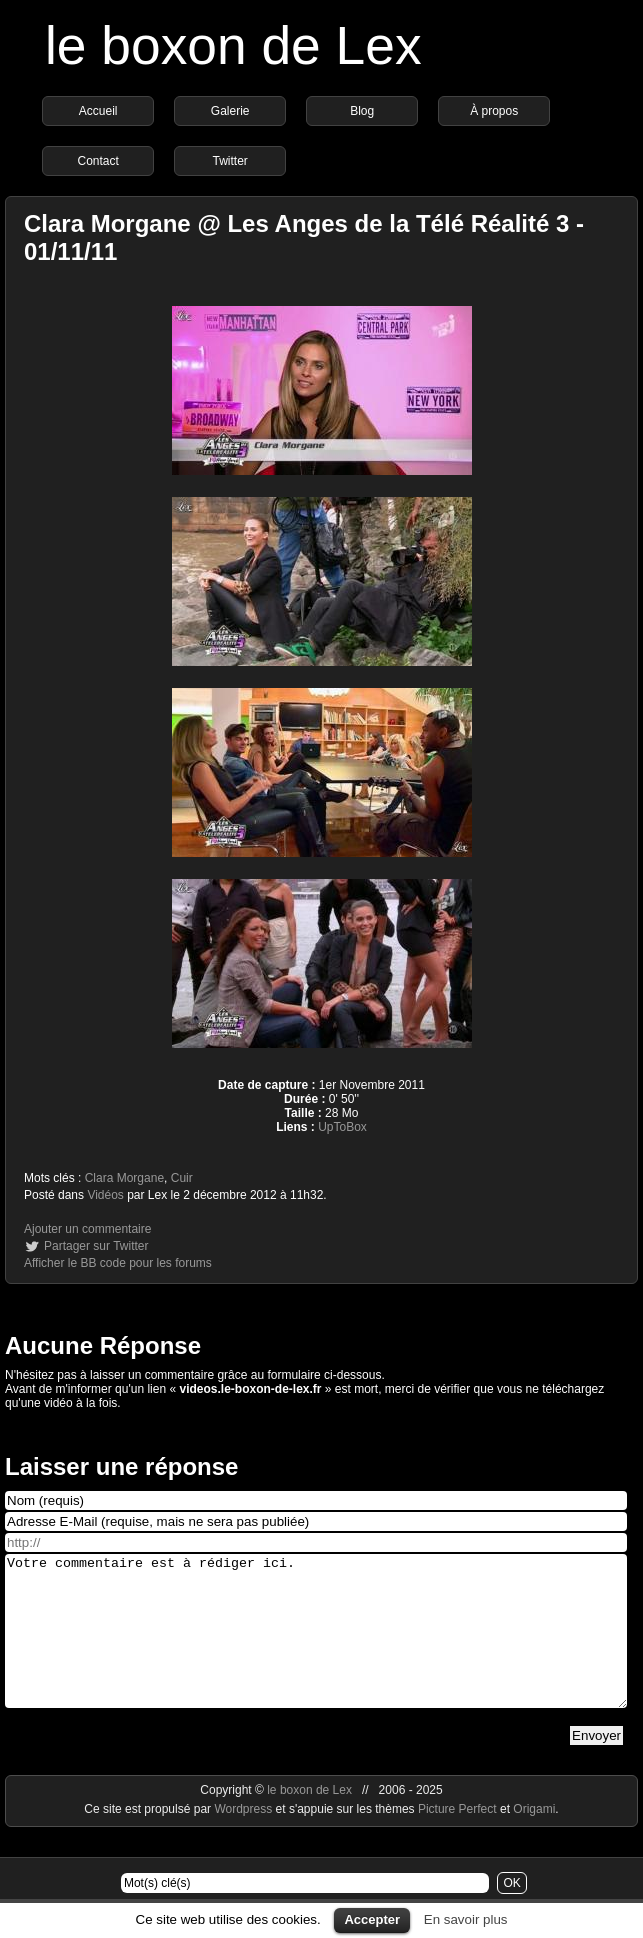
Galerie (230, 111)
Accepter (372, 1919)
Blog (362, 111)
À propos (494, 111)
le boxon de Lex (233, 45)
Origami (534, 1839)
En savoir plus (466, 1919)
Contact (97, 161)
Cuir (182, 1178)
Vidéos (105, 1195)
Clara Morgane (124, 1178)
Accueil (98, 111)
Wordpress (244, 1839)
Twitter (229, 161)
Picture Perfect (457, 1839)
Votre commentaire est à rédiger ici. (316, 1646)
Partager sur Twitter (96, 1246)
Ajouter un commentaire (87, 1229)
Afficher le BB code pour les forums (118, 1263)
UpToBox (342, 1127)
